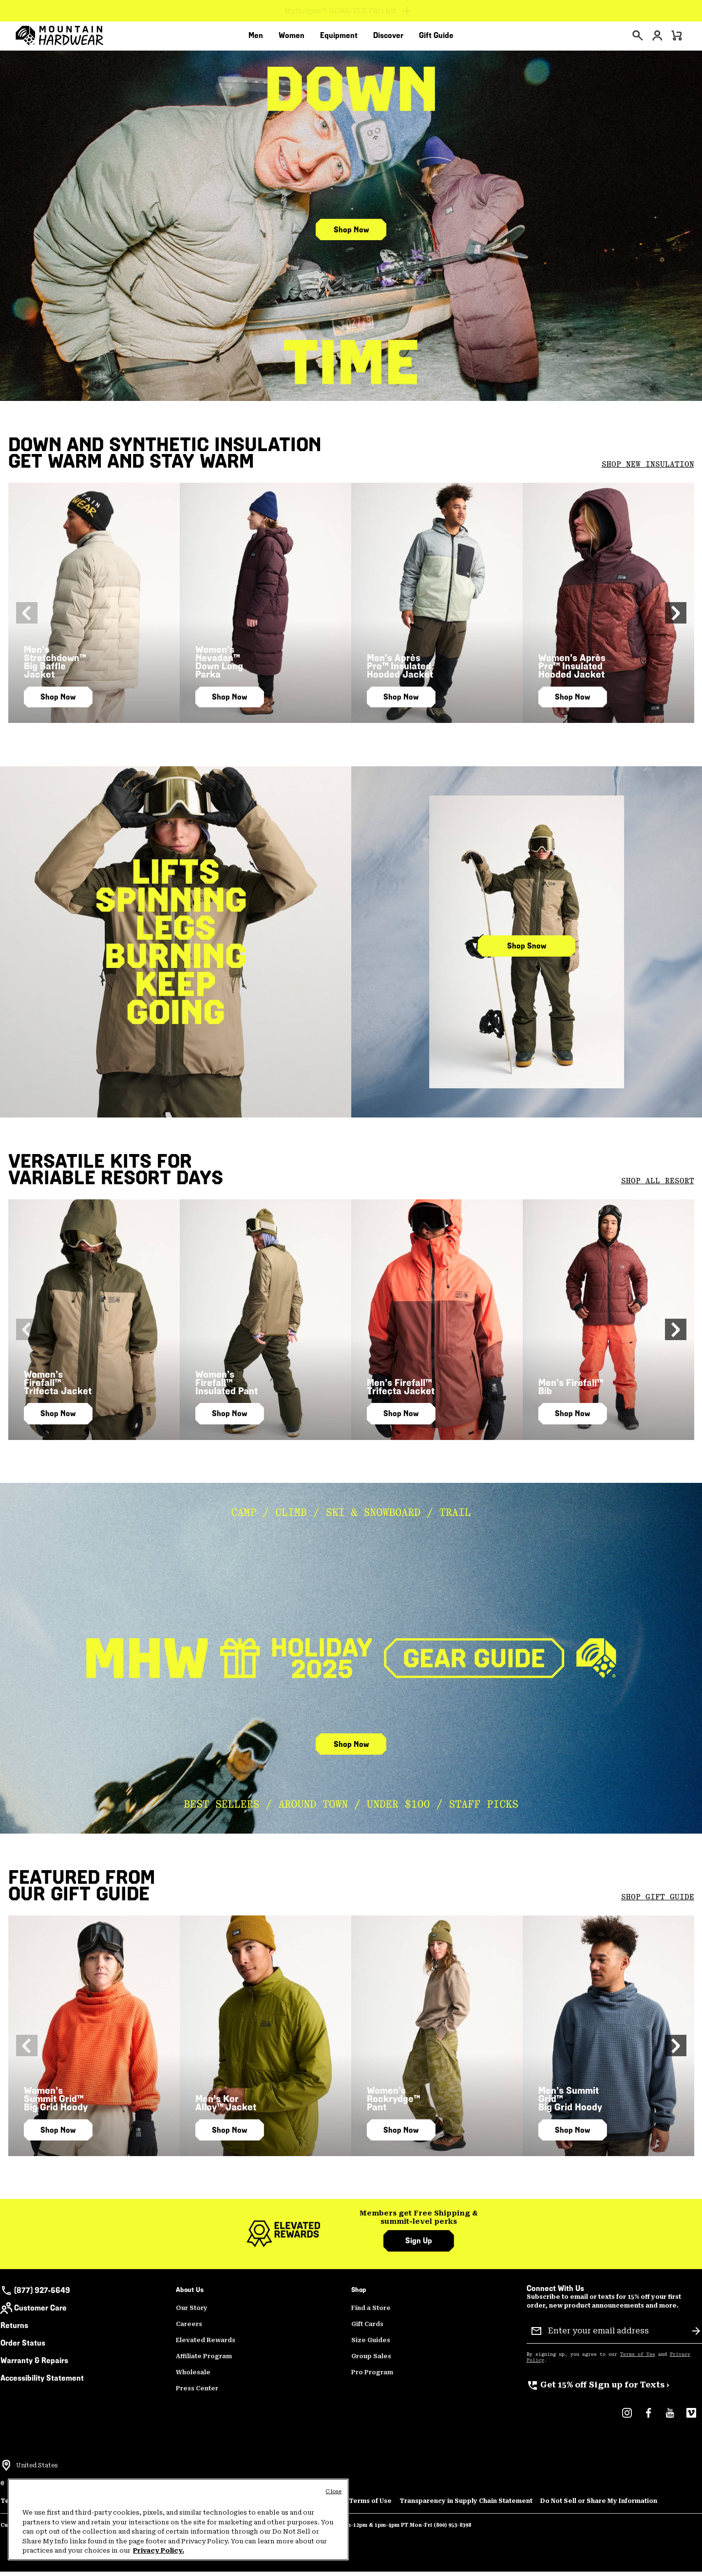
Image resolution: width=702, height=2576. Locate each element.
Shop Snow (526, 951)
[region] (178, 2519)
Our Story (192, 2313)
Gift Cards (367, 2329)
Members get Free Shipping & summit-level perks (419, 2223)
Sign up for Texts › (598, 2390)
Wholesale (193, 2377)
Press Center (197, 2393)
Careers (189, 2329)
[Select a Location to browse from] (6, 2471)
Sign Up (418, 2246)
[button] (683, 618)
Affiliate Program (204, 2361)
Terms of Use (637, 2359)
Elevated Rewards (205, 2345)
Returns (14, 2330)
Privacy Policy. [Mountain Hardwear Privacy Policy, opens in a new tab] (158, 2550)
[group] (419, 2223)
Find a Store (371, 2313)
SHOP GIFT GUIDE (657, 1902)
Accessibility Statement (42, 2383)
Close (333, 2491)
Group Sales (371, 2361)
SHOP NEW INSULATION (648, 470)
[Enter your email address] (616, 2336)
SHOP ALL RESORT (657, 1186)
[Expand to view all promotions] (351, 10)
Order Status (22, 2348)
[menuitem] (256, 38)
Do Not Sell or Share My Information (598, 2506)
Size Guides (370, 2345)
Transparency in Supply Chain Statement (465, 2506)
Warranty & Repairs (34, 2365)
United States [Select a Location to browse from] (37, 2470)
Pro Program (372, 2377)
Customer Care (33, 2313)
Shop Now (351, 235)
